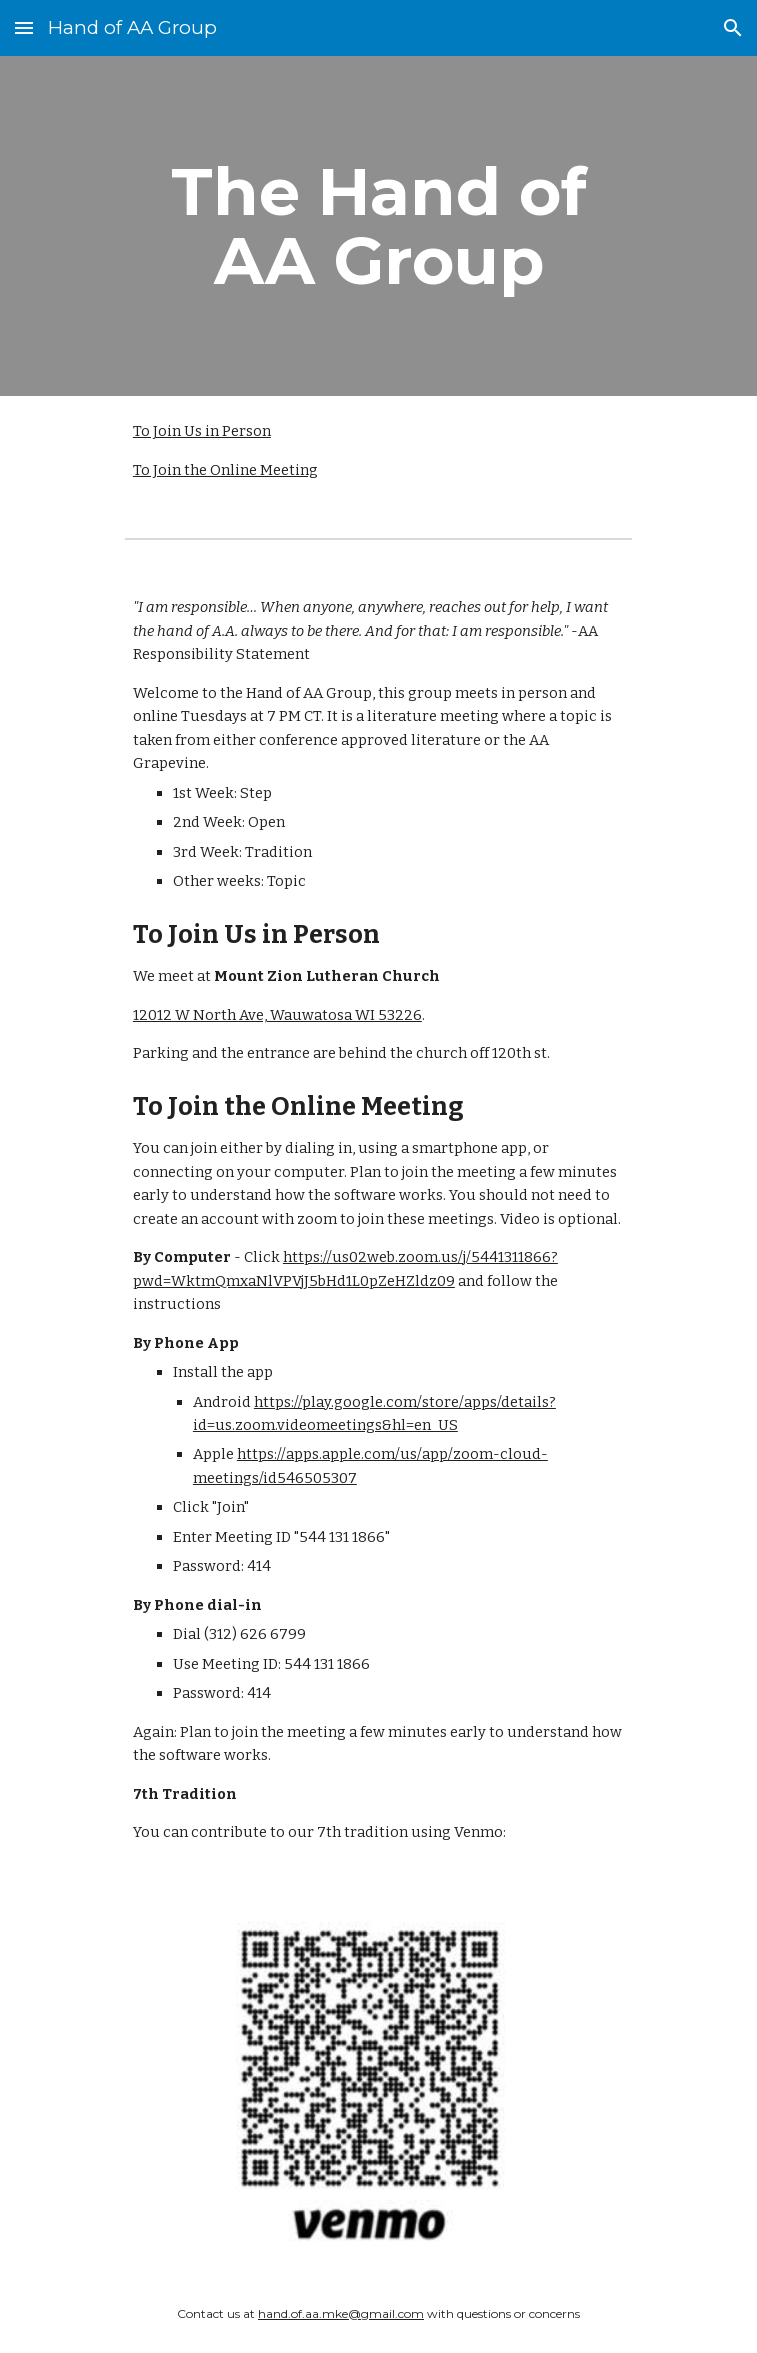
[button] (24, 27)
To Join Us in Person (202, 431)
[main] (378, 226)
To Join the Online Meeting (225, 470)
